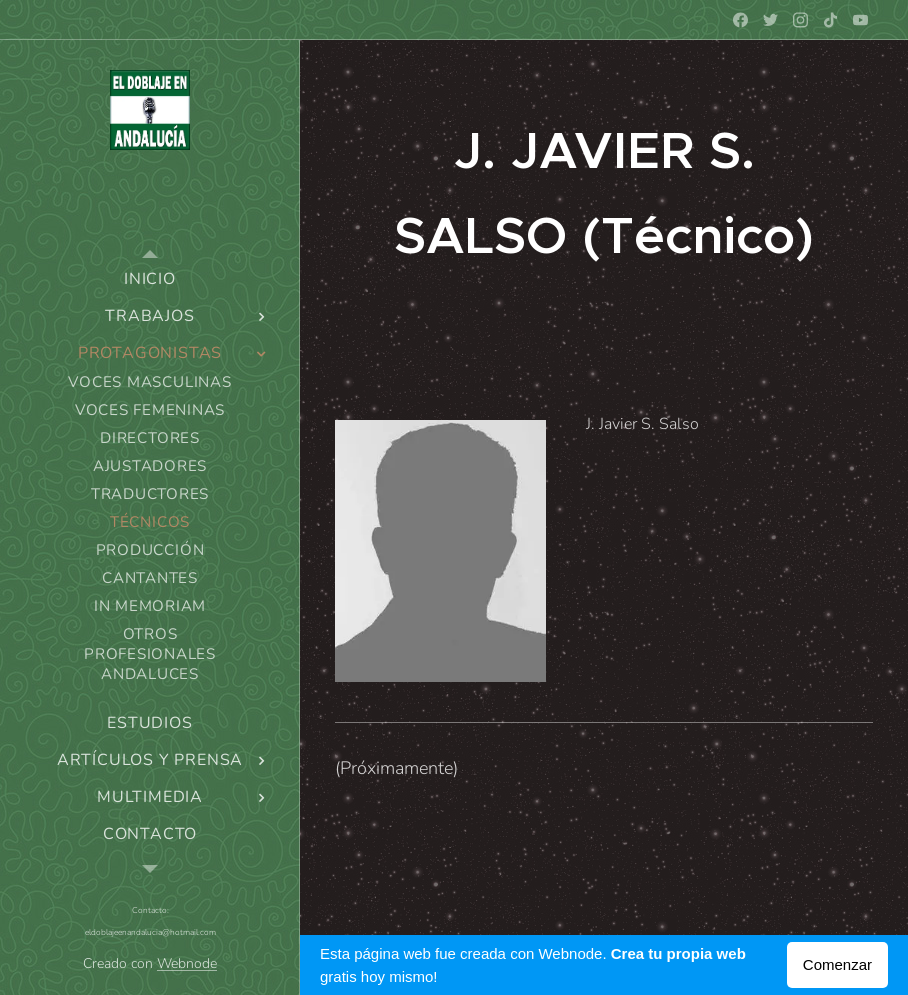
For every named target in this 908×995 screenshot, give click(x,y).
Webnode (187, 963)
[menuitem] (150, 279)
